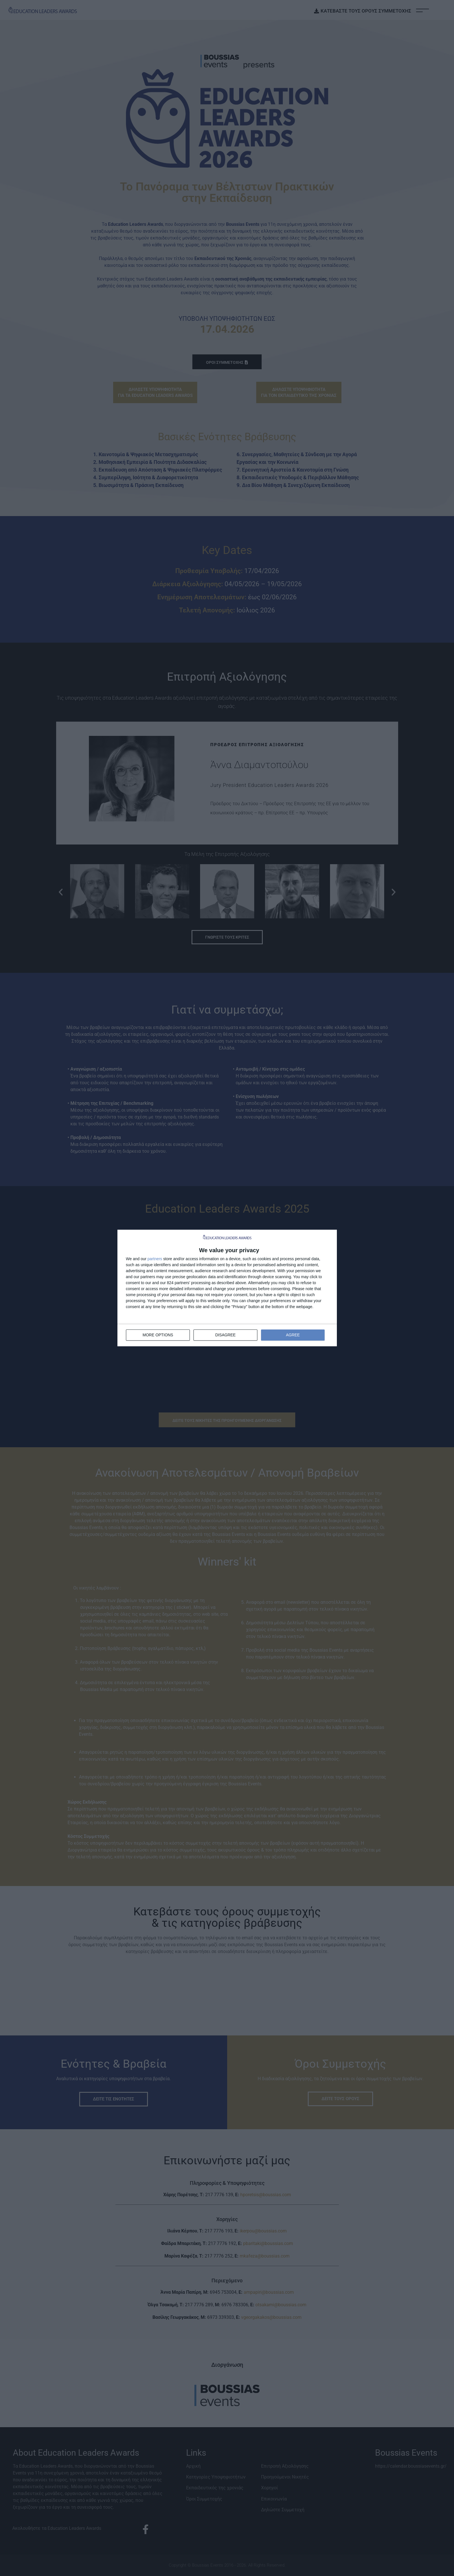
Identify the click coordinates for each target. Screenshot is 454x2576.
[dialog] (227, 1288)
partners (155, 1259)
